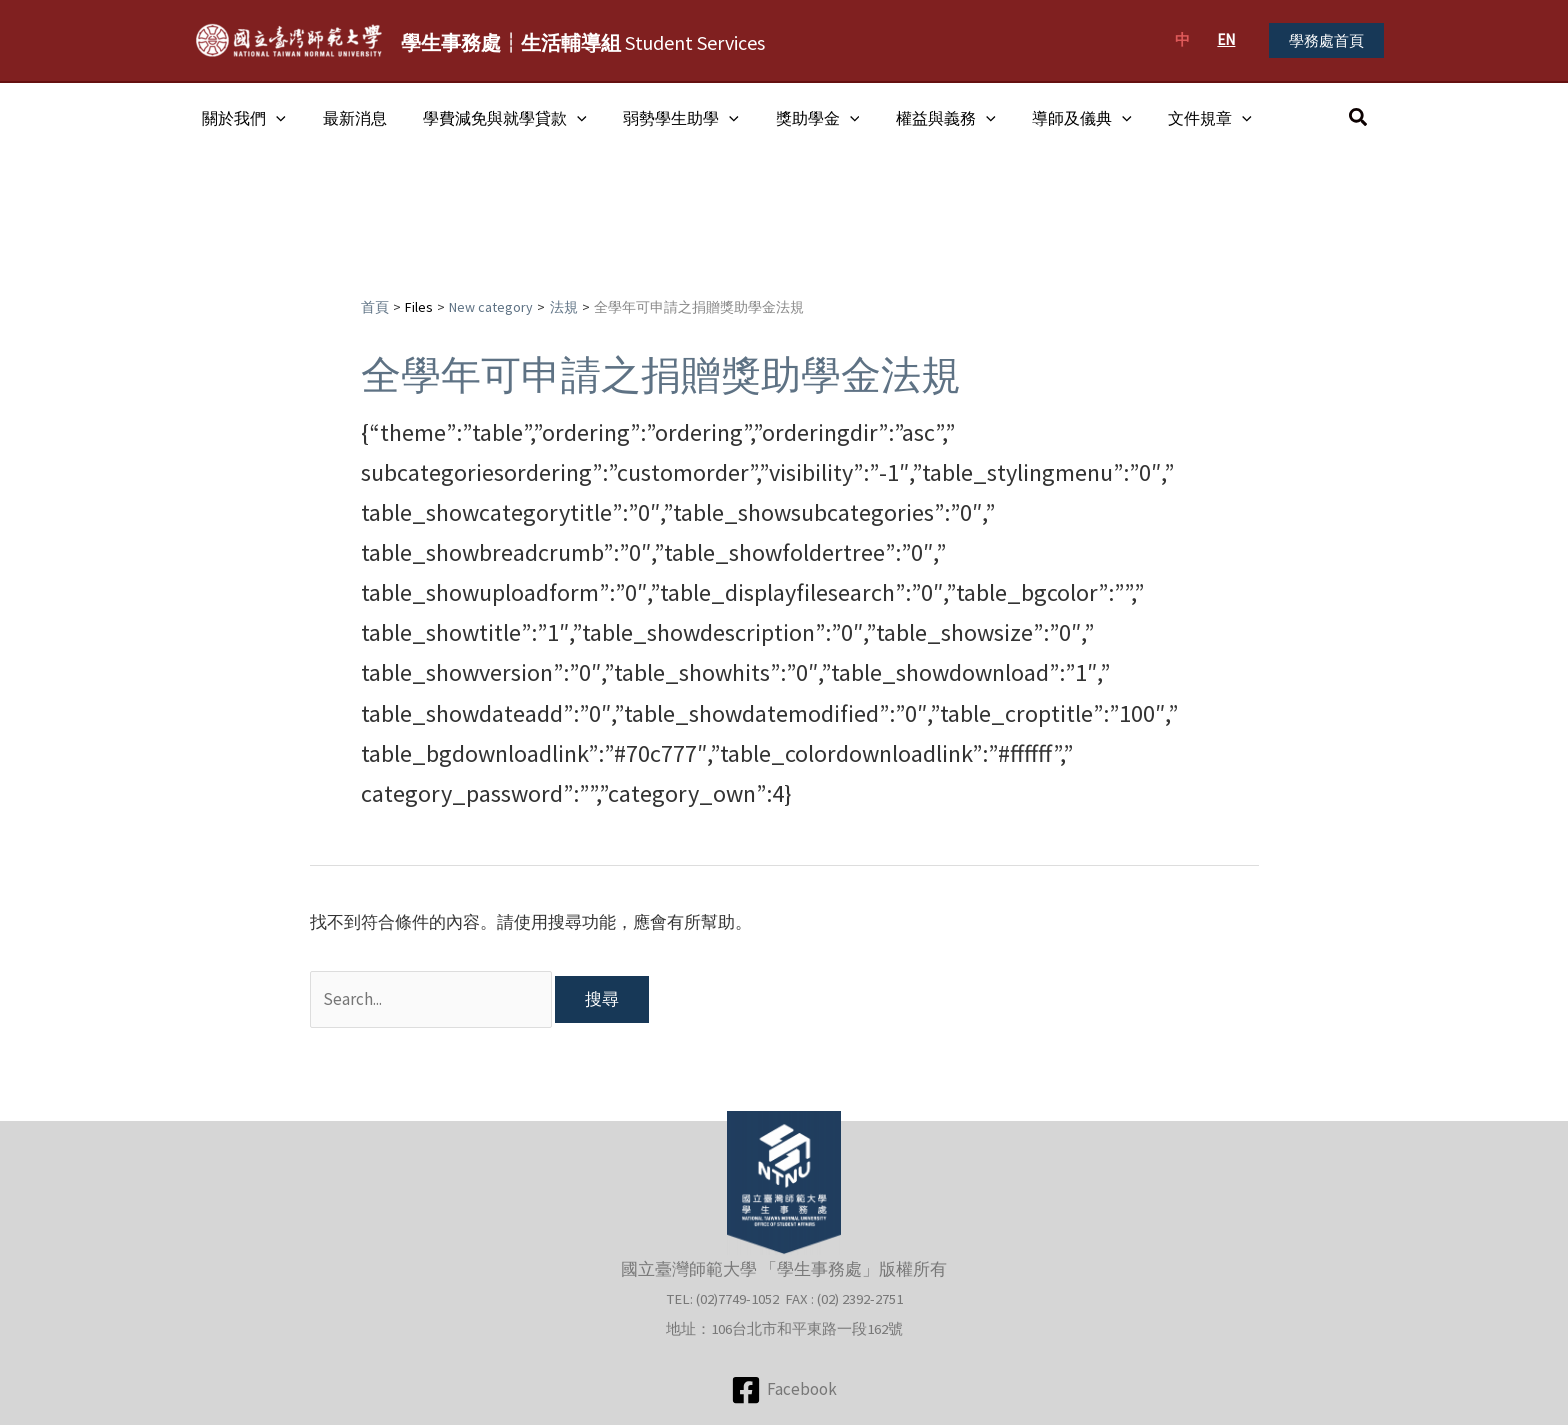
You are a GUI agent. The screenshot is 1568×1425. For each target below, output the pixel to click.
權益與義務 (920, 118)
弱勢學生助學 (665, 118)
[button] (1326, 40)
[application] (274, 118)
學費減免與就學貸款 (494, 118)
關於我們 (242, 118)
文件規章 (1176, 118)
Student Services (583, 42)
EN (1226, 39)
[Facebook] (784, 1390)
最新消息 (348, 118)
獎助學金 (797, 118)
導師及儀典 (1052, 118)
